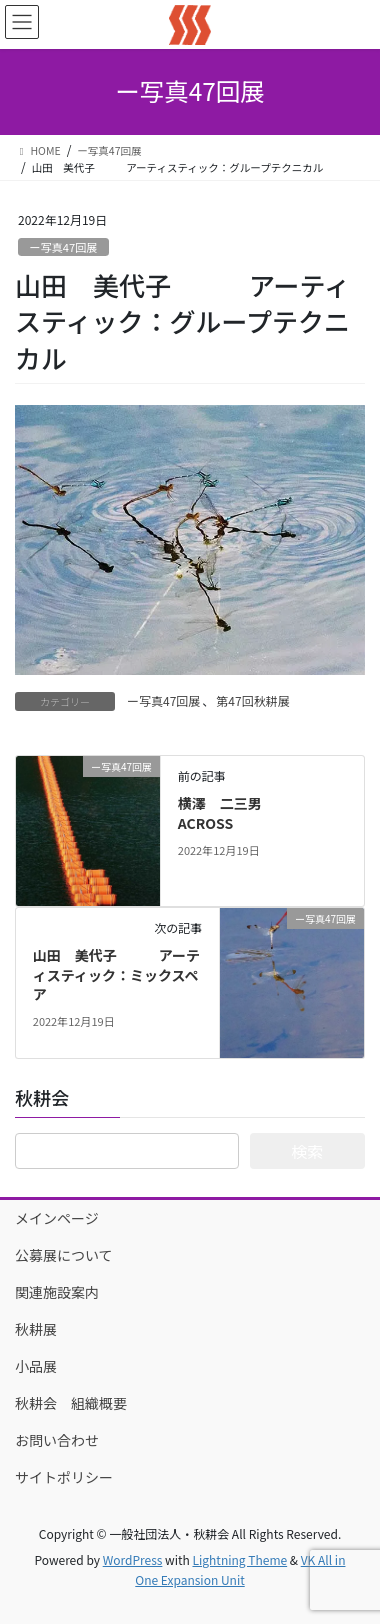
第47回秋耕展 (252, 700)
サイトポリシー (64, 1477)
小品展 (43, 1366)
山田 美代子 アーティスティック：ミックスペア (116, 974)
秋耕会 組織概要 (71, 1403)
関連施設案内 (57, 1292)
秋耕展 (36, 1329)
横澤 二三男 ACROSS (241, 813)
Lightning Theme (239, 1559)
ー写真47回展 (63, 247)
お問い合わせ (57, 1440)
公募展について (64, 1255)
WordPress (133, 1559)
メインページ (57, 1218)
